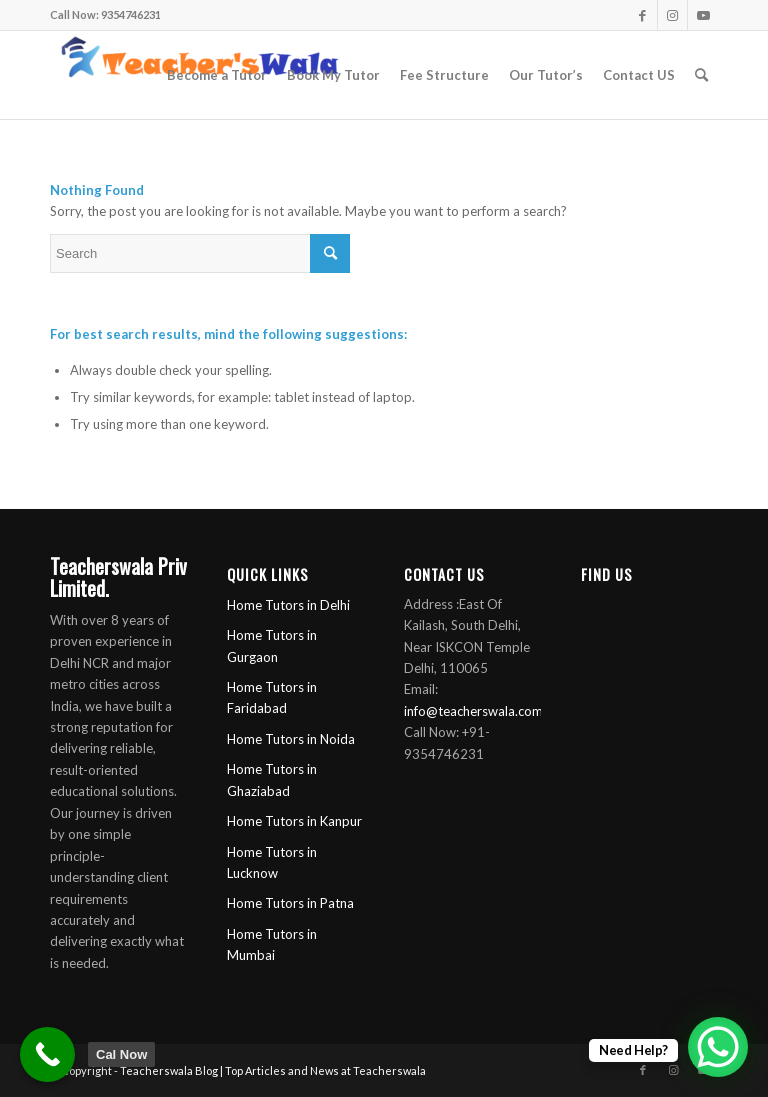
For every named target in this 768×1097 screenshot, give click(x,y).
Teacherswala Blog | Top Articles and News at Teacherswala (273, 1070)
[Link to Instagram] (672, 15)
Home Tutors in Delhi (288, 605)
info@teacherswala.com (473, 711)
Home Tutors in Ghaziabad (272, 779)
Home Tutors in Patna (290, 903)
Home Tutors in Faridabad (272, 697)
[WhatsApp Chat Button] (718, 1047)
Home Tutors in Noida (291, 739)
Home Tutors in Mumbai (272, 944)
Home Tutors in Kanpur (294, 821)
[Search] (701, 75)
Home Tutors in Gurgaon (272, 645)
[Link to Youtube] (703, 15)
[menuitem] (217, 75)
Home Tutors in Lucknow (272, 862)
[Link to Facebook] (642, 15)
